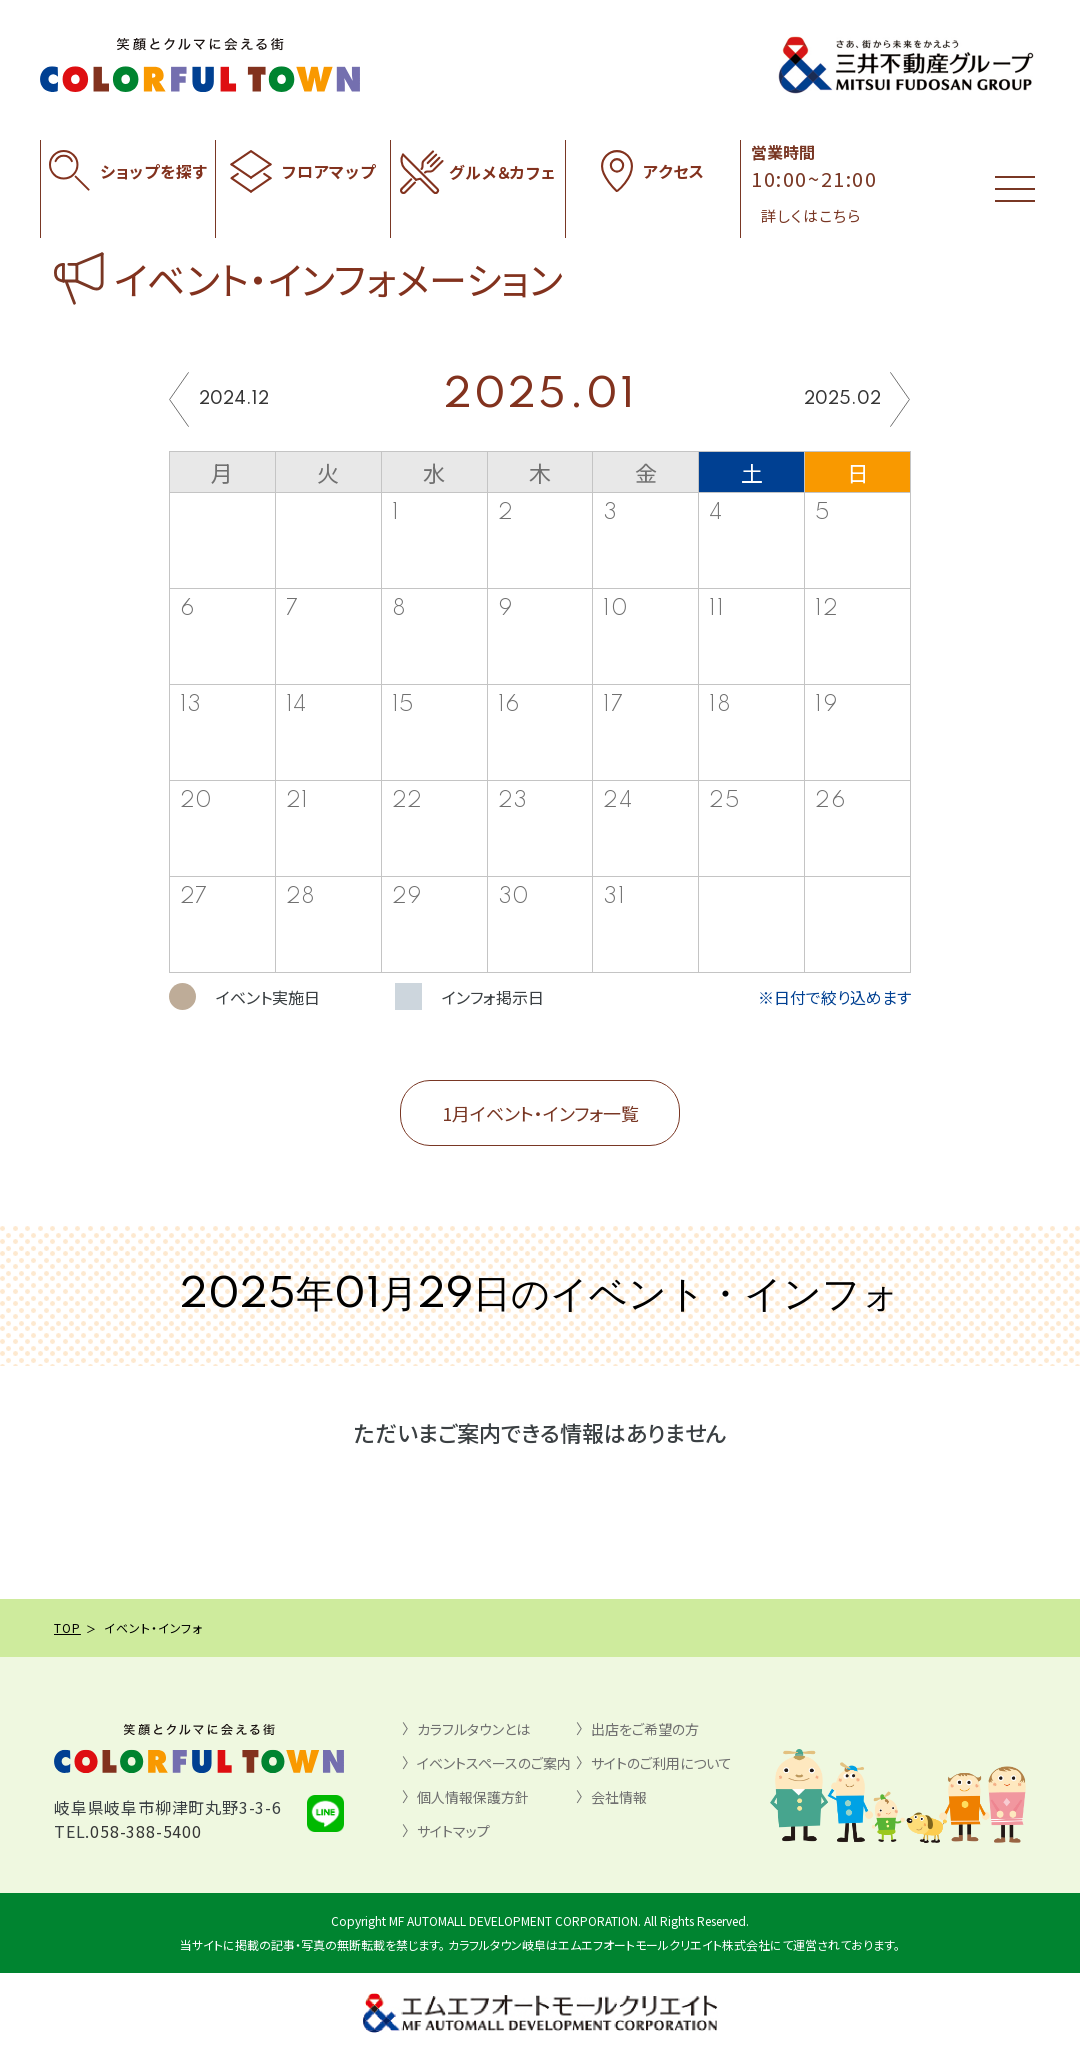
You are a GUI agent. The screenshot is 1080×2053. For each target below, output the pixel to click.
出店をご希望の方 (645, 1729)
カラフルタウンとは (473, 1729)
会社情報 (619, 1797)
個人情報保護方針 (473, 1797)
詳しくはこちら (811, 215)
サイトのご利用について (661, 1763)
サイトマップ (453, 1831)
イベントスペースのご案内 (494, 1763)
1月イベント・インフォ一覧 (540, 1113)
